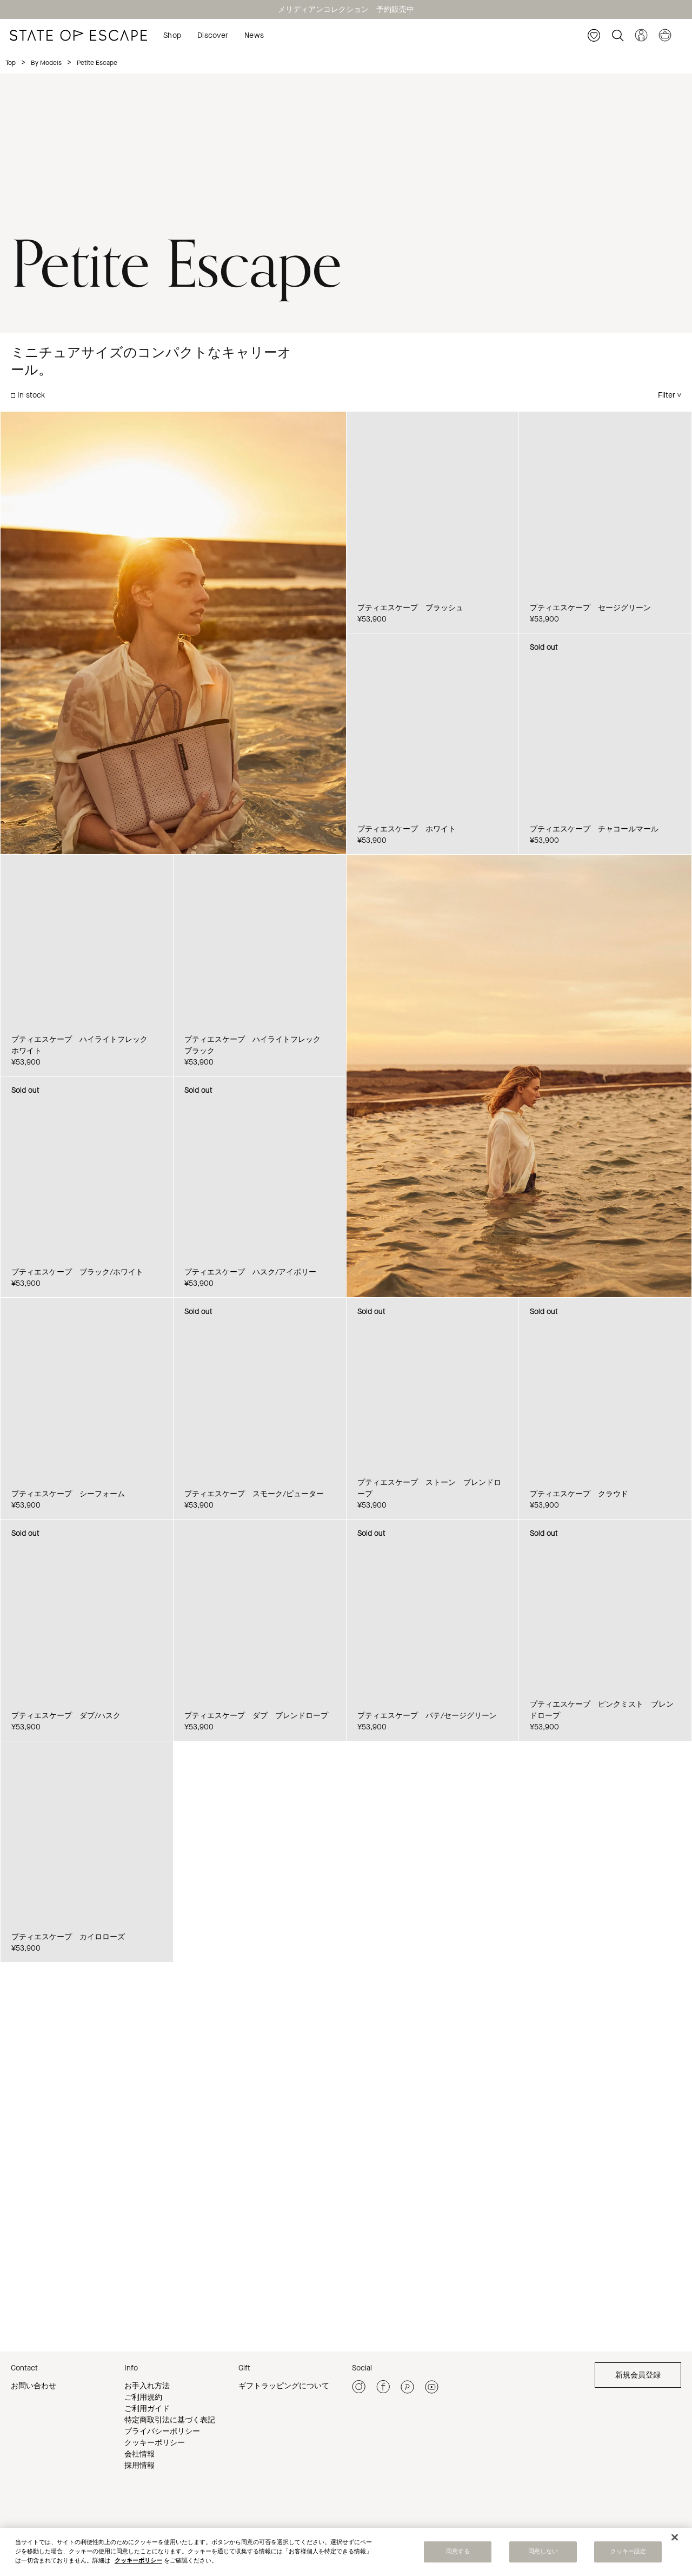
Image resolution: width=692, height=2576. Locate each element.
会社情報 (139, 2454)
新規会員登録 (638, 2375)
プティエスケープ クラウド (579, 1494)
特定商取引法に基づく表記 (169, 2420)
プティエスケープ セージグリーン (590, 608)
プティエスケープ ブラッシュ (410, 608)
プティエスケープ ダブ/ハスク (66, 1715)
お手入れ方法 (147, 2386)
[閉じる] (675, 2537)
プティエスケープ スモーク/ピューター (254, 1494)
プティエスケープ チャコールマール (594, 829)
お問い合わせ (33, 2386)
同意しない (543, 2551)
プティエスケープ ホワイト (406, 829)
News (254, 35)
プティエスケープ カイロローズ (68, 1937)
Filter (666, 395)
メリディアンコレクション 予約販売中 (346, 9)
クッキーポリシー (154, 2443)
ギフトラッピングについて (283, 2386)
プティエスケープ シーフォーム (68, 1494)
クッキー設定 (628, 2551)
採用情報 (139, 2465)
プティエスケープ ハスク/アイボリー (250, 1272)
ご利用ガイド (147, 2408)
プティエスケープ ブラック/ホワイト (77, 1272)
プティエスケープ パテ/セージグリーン (427, 1715)
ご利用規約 (143, 2397)
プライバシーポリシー (162, 2431)
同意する (458, 2551)
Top (10, 62)
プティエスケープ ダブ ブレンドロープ (256, 1715)
